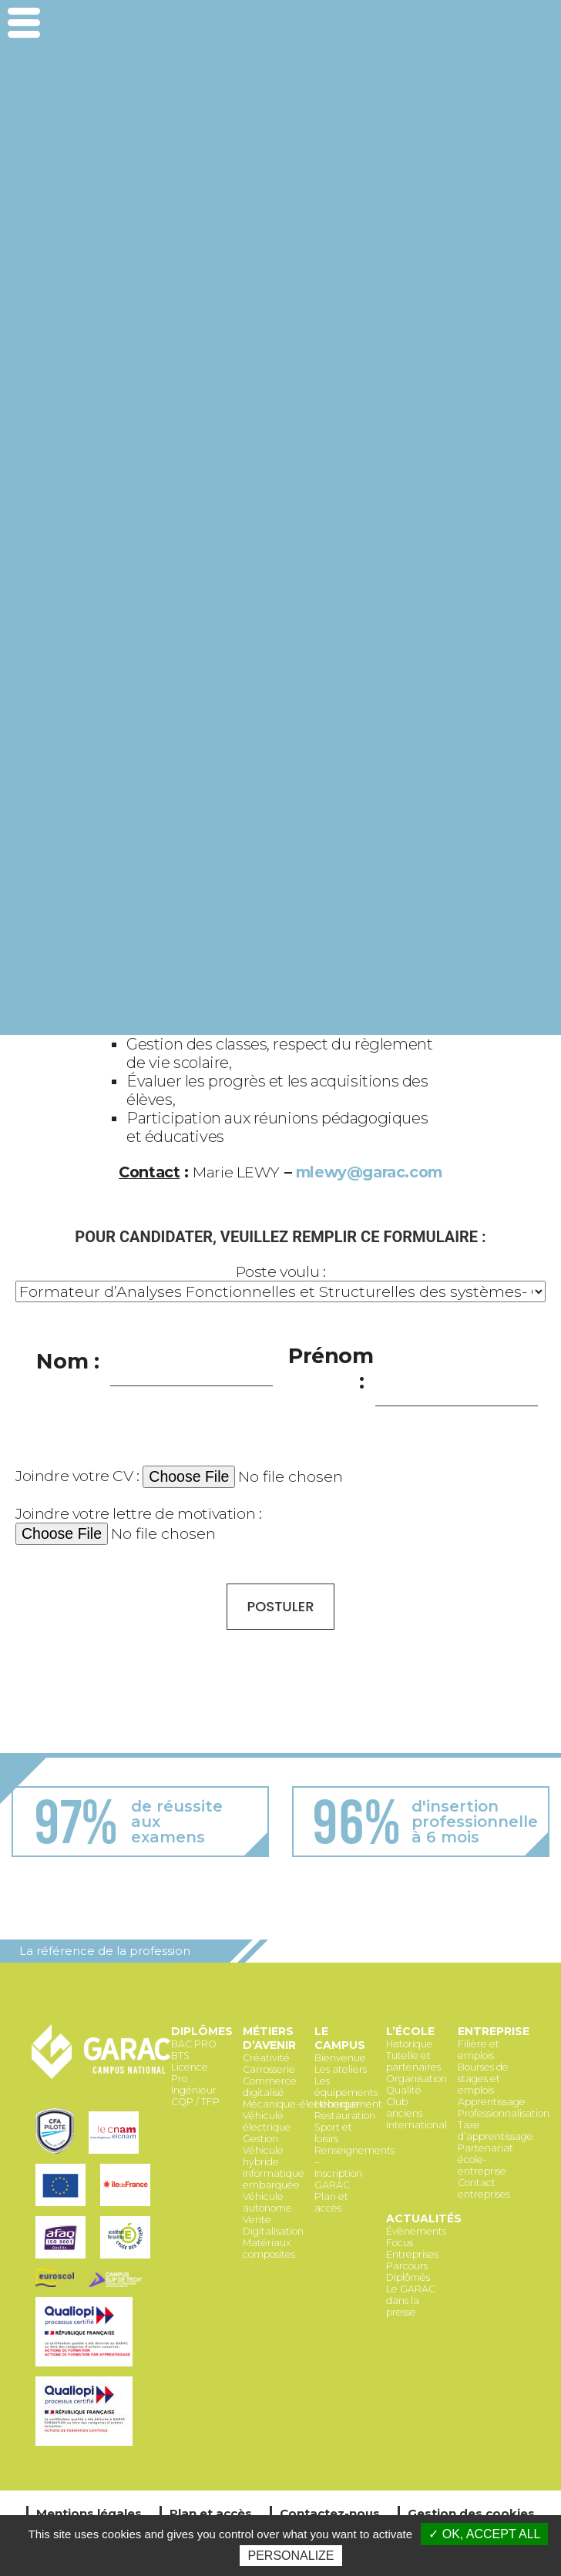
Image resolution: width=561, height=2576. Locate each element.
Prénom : (331, 1368)
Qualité (404, 2090)
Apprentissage (492, 2101)
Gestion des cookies (471, 2513)
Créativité (266, 2058)
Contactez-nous (330, 2513)
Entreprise (493, 2031)
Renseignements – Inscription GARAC (354, 2167)
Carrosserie (269, 2069)
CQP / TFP (195, 2101)
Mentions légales (89, 2513)
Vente (257, 2219)
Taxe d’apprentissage (495, 2130)
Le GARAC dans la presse (410, 2300)
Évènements (416, 2231)
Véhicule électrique (267, 2121)
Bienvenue (340, 2058)
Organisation (416, 2078)
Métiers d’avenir (269, 2038)
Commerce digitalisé (270, 2086)
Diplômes (202, 2031)
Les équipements (346, 2086)
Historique (409, 2044)
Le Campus (339, 2038)
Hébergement (348, 2104)
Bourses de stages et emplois (483, 2078)
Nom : (67, 1361)
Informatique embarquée (273, 2179)
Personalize (290, 2555)
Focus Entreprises (412, 2248)
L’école (410, 2031)
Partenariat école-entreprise (485, 2159)
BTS (180, 2055)
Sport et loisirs (333, 2132)
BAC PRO (194, 2044)
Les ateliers (340, 2069)
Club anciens (404, 2107)
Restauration (344, 2115)
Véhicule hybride (263, 2156)
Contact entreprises (484, 2188)
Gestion (260, 2138)
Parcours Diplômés (408, 2271)
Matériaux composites (269, 2248)
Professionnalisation (503, 2113)
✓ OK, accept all (484, 2534)
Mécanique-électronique (301, 2104)
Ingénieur (194, 2090)
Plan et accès (331, 2202)
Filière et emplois (478, 2049)
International (416, 2125)
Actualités (424, 2218)
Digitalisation (273, 2231)
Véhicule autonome (267, 2202)
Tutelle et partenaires (413, 2061)
